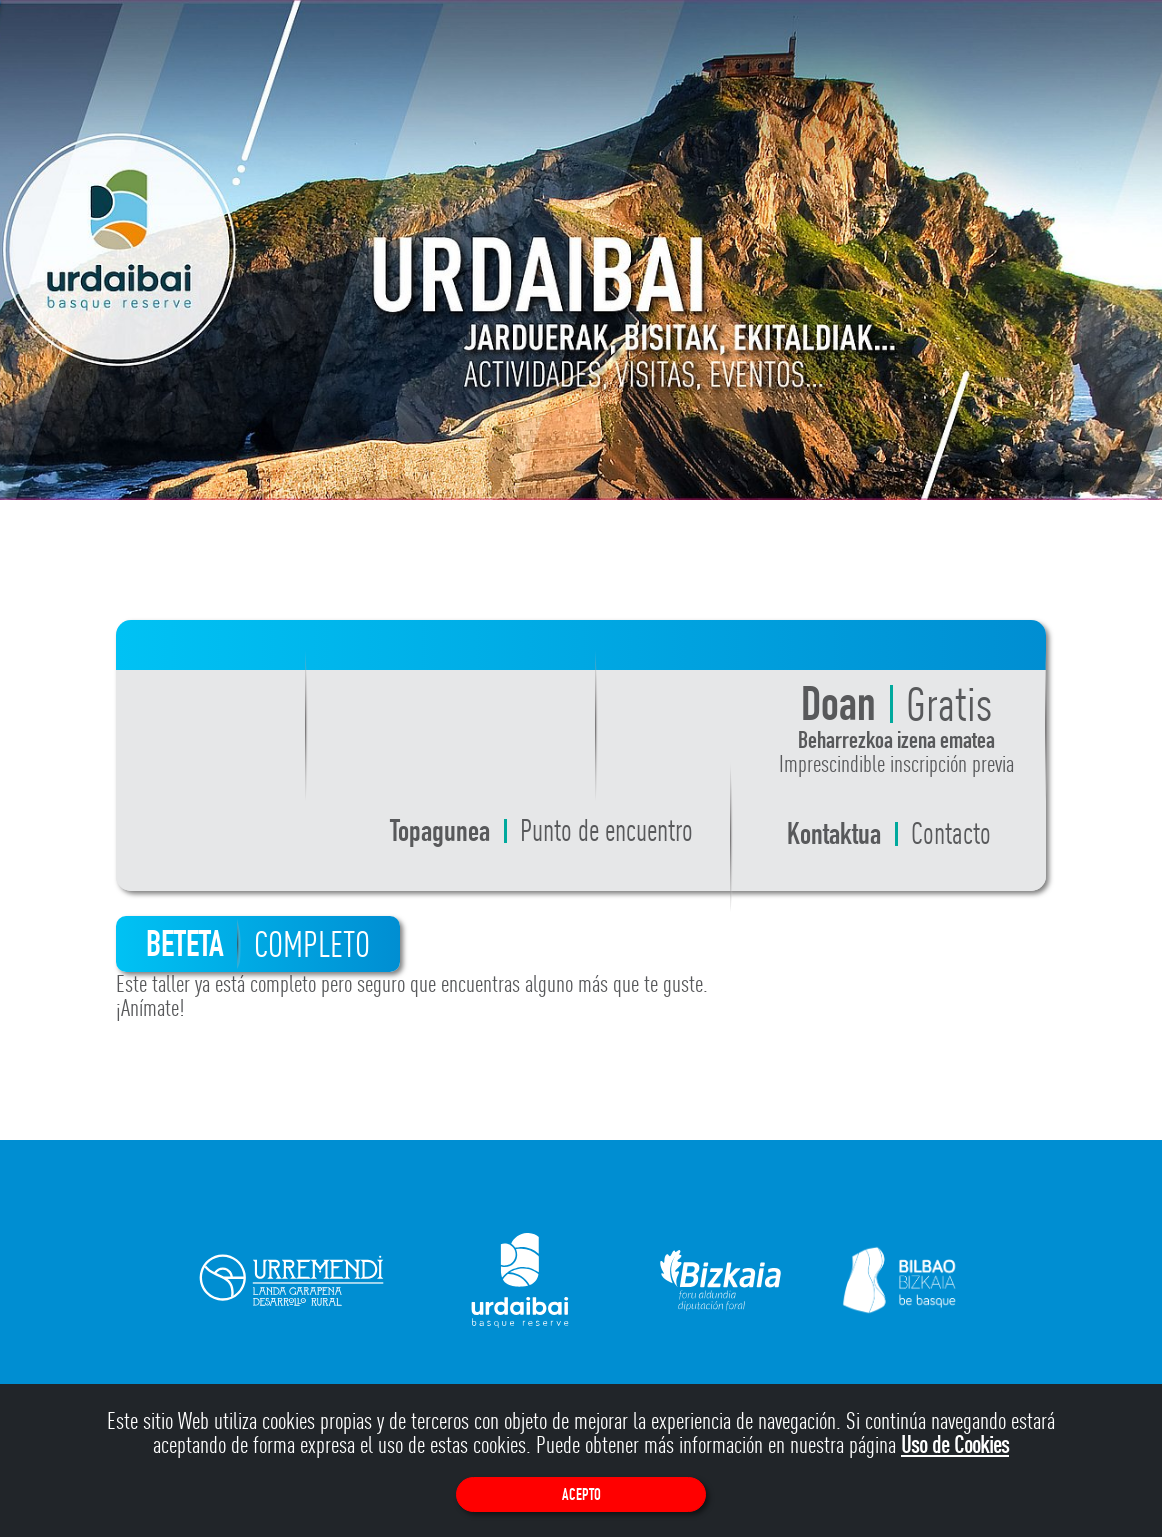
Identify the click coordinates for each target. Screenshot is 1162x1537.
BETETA (258, 944)
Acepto (581, 1494)
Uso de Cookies (955, 1444)
